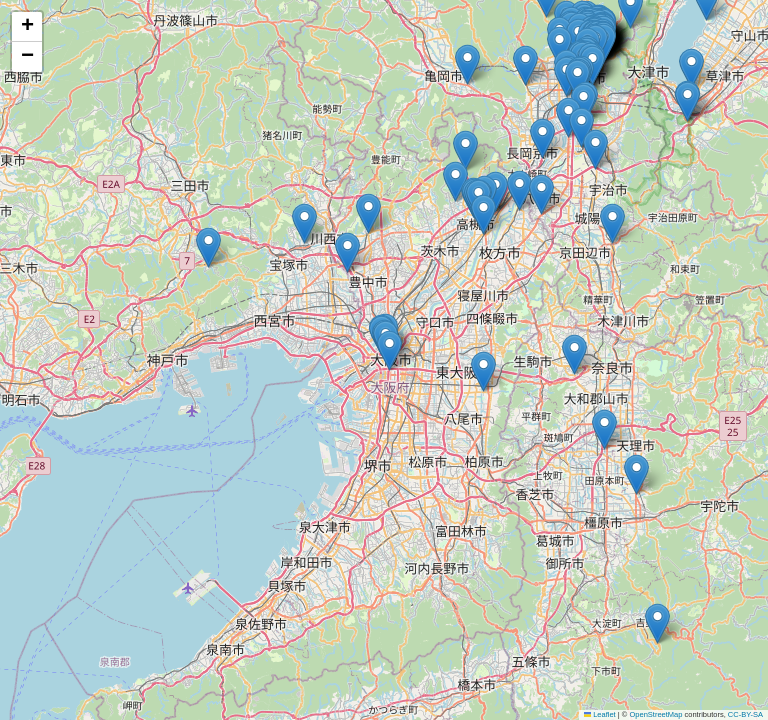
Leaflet (600, 714)
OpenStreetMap (655, 714)
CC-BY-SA (745, 714)
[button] (483, 214)
